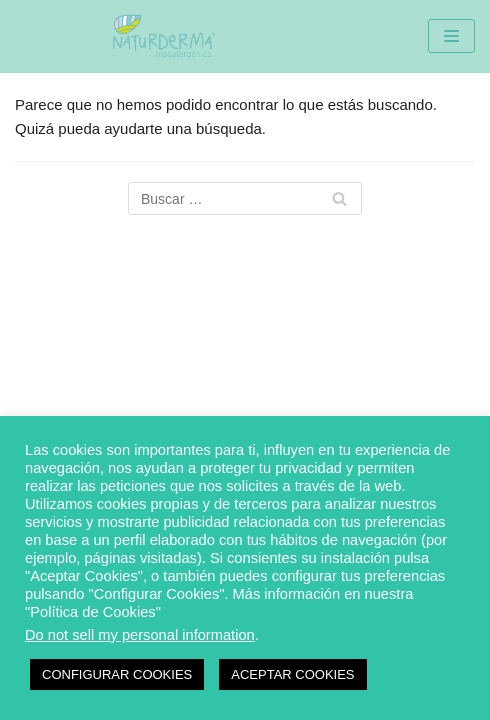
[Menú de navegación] (451, 36)
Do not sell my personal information (140, 635)
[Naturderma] (163, 36)
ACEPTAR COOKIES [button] (292, 674)
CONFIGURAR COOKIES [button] (117, 674)
